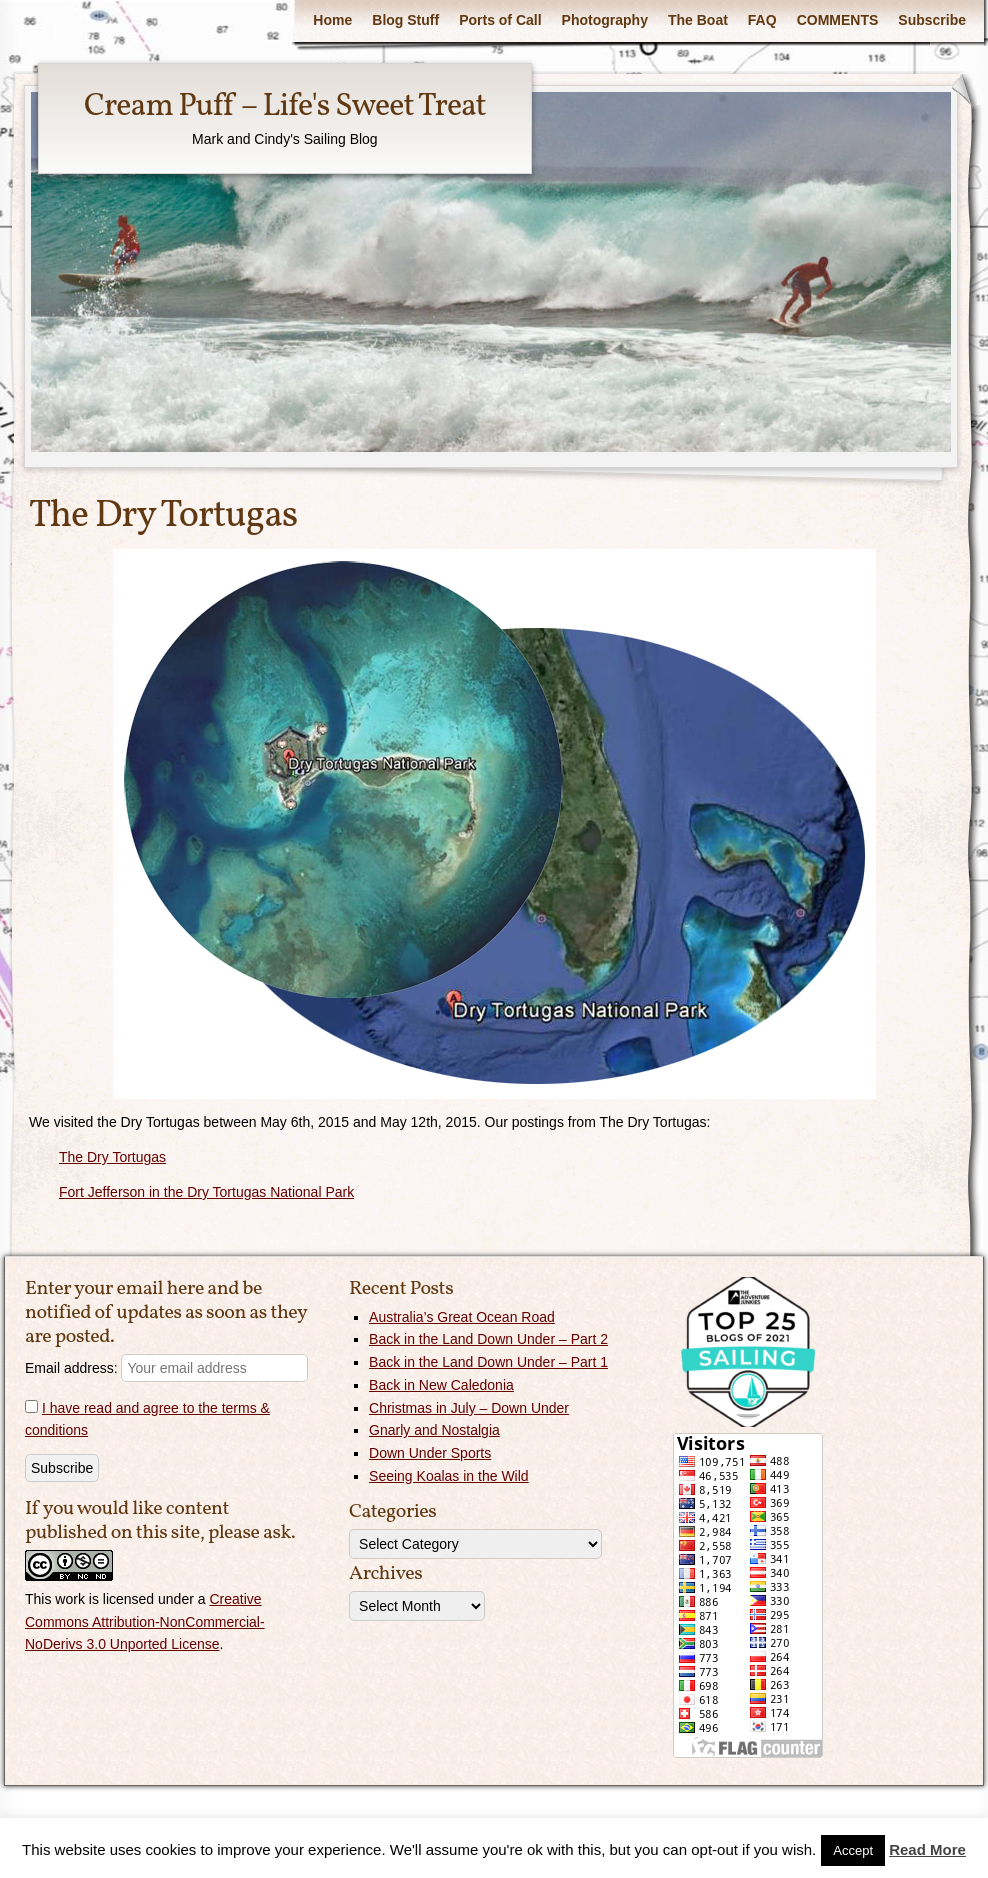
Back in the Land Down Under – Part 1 (488, 1362)
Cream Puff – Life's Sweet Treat (285, 107)
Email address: (166, 1368)
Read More (927, 1849)
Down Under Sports (430, 1453)
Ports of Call (500, 20)
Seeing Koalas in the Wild (449, 1476)
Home (332, 20)
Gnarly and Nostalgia (434, 1430)
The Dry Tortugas (112, 1157)
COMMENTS (838, 20)
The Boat (698, 20)
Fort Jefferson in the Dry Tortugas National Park (206, 1192)
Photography (605, 20)
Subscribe (932, 20)
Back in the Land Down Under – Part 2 (488, 1339)
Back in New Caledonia (441, 1385)
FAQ (762, 20)
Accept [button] (853, 1850)
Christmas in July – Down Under (469, 1408)
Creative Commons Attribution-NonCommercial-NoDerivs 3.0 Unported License (145, 1622)
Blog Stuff (405, 20)
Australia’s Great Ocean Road (462, 1317)
